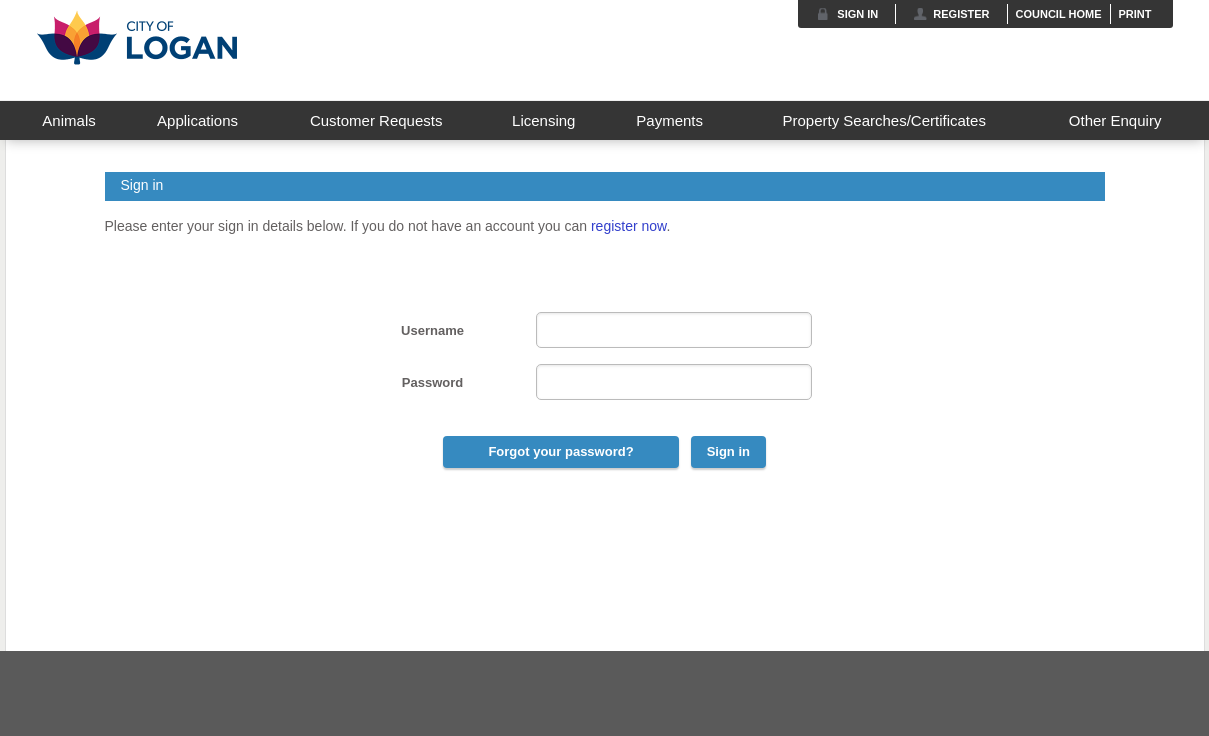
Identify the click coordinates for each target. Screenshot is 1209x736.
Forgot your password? (560, 451)
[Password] (674, 382)
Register (961, 14)
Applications (197, 120)
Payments (669, 120)
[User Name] (674, 330)
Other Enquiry (1115, 120)
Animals (68, 120)
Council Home (1059, 14)
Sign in (857, 14)
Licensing (543, 120)
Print (1135, 14)
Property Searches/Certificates (883, 120)
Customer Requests (376, 120)
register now (628, 226)
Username (432, 330)
